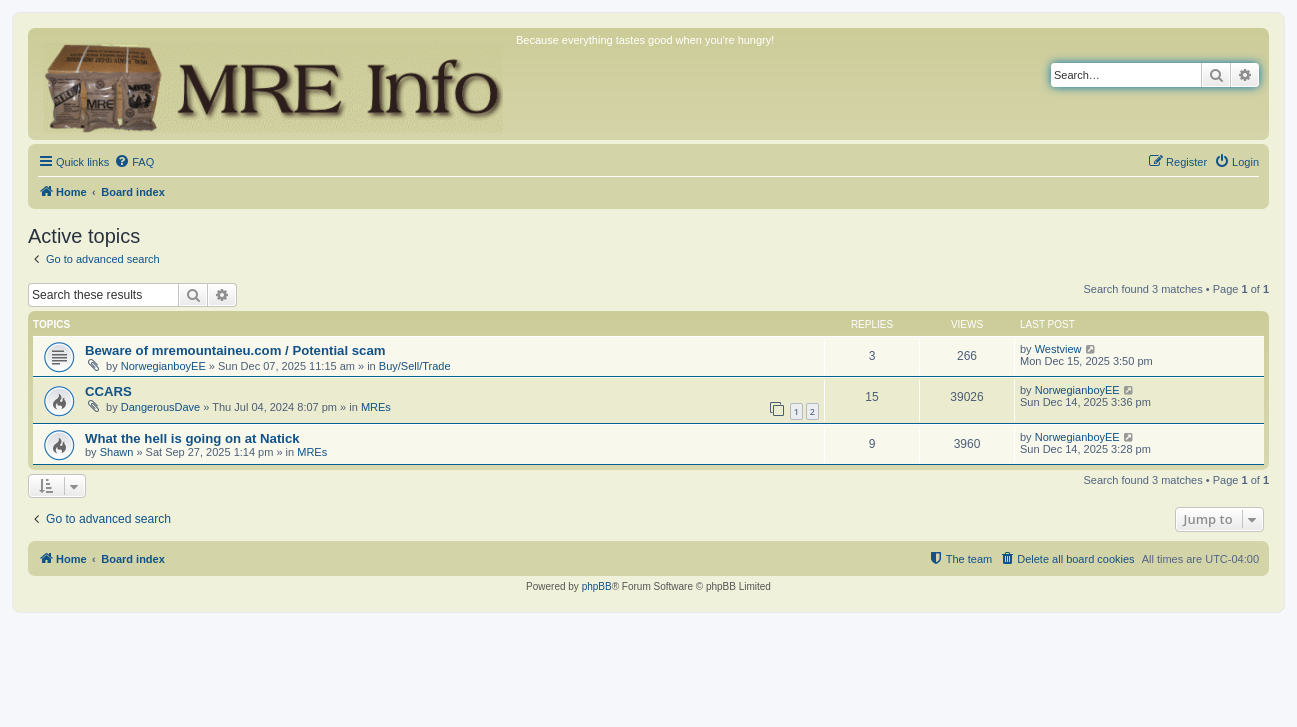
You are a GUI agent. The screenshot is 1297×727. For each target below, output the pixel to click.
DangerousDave (161, 407)
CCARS (108, 391)
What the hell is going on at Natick (192, 438)
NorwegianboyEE (163, 366)
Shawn (117, 452)
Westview (1058, 349)
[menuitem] (134, 162)
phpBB (597, 586)
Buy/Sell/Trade (415, 366)
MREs (376, 407)
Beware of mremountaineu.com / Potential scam (235, 350)
